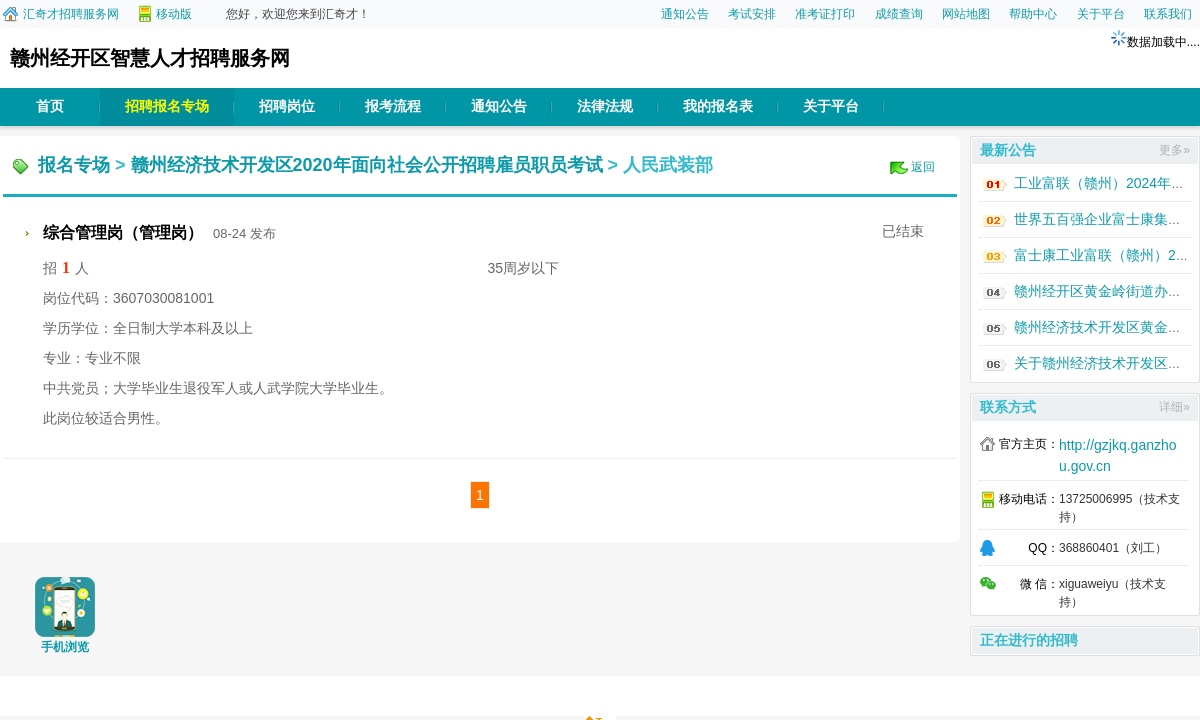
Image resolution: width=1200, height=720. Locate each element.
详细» (1174, 407)
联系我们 (1168, 14)
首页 (50, 106)
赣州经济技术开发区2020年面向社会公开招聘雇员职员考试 (367, 165)
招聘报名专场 (167, 106)
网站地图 (966, 14)
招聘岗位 (287, 106)
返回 (923, 167)
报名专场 (74, 165)
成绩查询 (899, 14)
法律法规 (605, 106)
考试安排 (752, 14)
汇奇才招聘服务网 (71, 14)
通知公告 (685, 14)
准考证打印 (825, 14)
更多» (1174, 150)
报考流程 (393, 106)
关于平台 (1101, 14)
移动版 (174, 14)
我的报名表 (718, 106)
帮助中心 (1033, 14)
